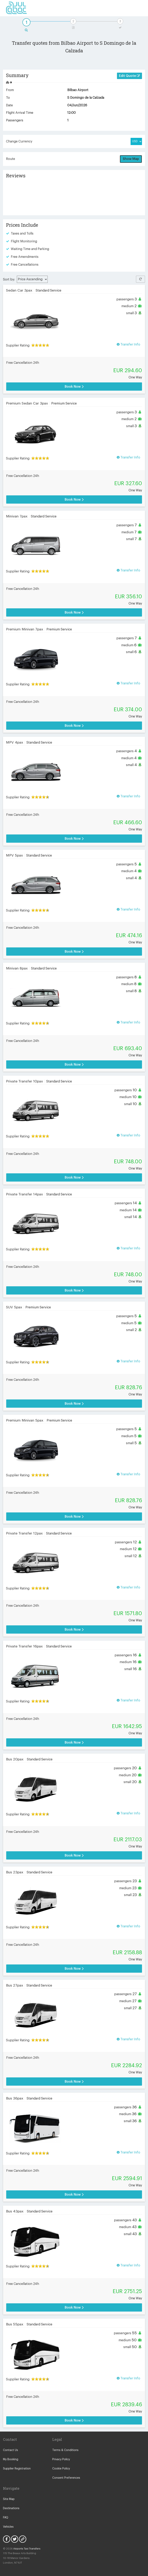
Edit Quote (129, 75)
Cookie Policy (61, 2468)
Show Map (131, 159)
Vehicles (8, 2526)
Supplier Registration (17, 2468)
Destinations (11, 2508)
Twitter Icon (14, 2539)
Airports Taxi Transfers (26, 2548)
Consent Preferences (66, 2477)
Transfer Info (128, 344)
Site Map (9, 2499)
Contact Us (10, 2450)
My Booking (10, 2459)
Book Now (74, 386)
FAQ (5, 2517)
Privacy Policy (61, 2459)
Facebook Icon (6, 2539)
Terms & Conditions (65, 2450)
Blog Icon (22, 2539)
